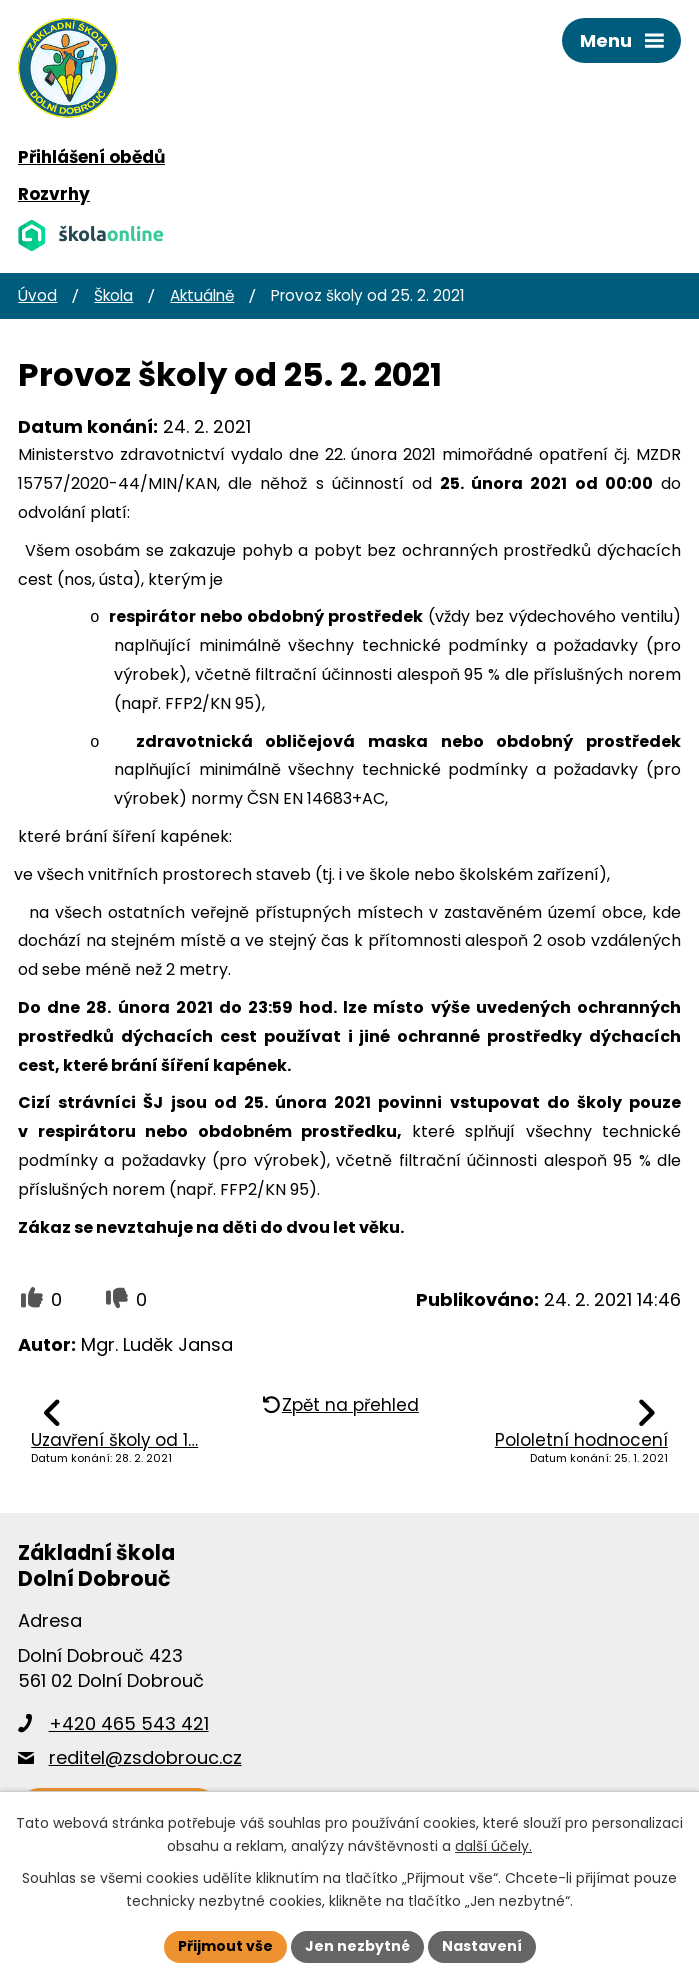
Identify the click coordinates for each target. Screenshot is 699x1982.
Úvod (37, 295)
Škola (113, 295)
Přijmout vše (225, 1946)
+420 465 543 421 (129, 1723)
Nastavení (482, 1946)
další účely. (493, 1846)
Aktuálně (202, 295)
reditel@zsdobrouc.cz (145, 1757)
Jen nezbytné (357, 1946)
